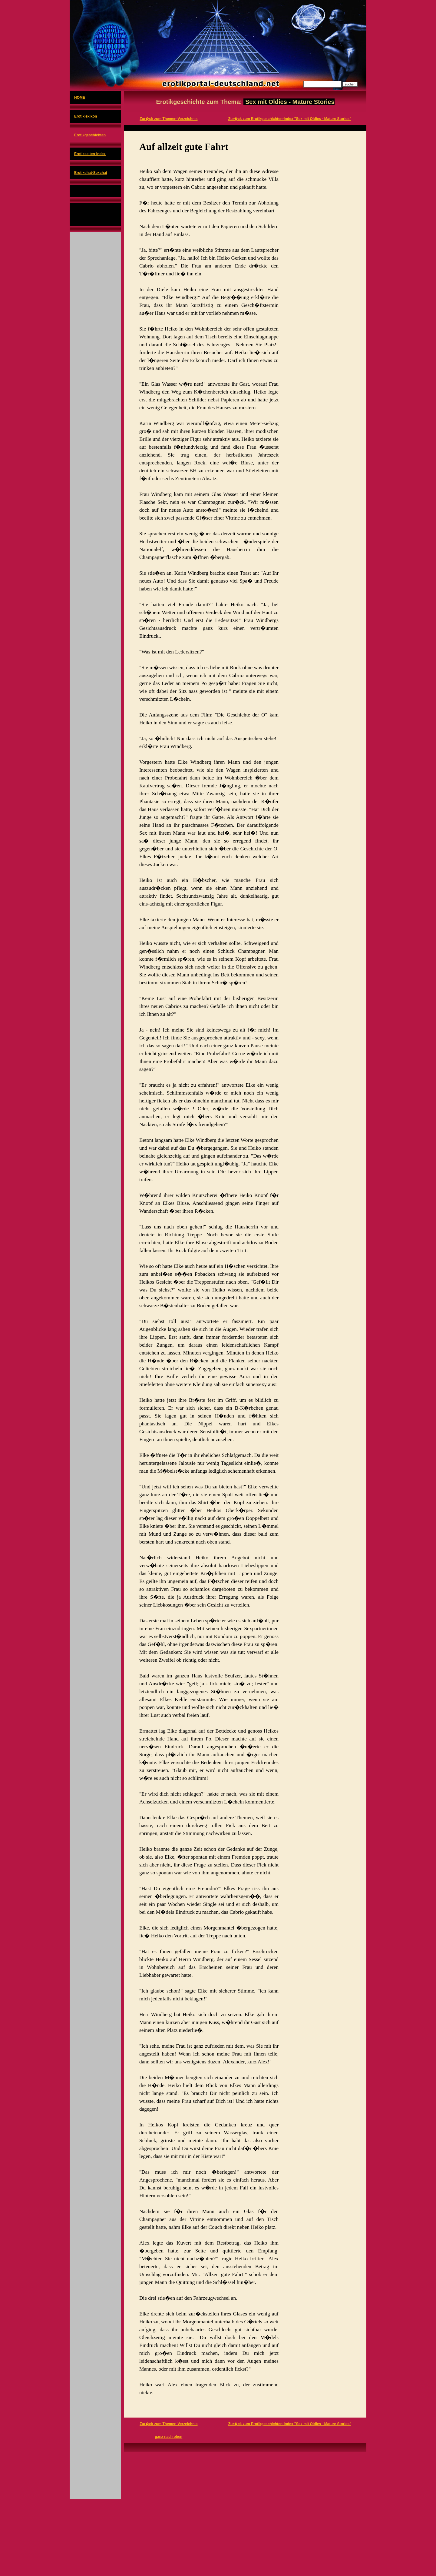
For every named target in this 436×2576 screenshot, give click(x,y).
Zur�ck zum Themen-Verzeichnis (168, 119)
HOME (79, 97)
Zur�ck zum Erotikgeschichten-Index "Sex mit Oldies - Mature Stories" (289, 119)
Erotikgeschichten (90, 135)
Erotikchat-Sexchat (90, 173)
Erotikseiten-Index (90, 154)
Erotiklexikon (85, 116)
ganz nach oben (168, 2437)
